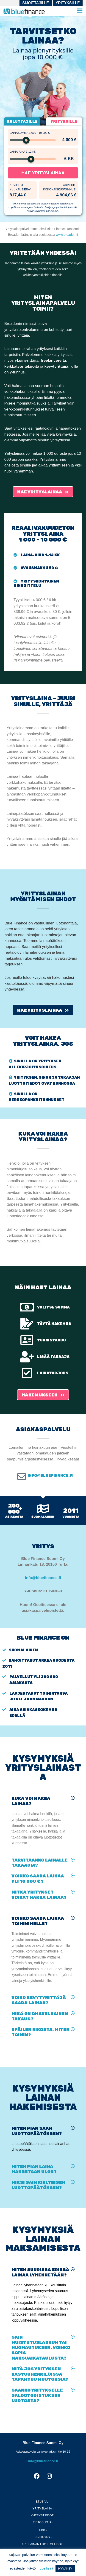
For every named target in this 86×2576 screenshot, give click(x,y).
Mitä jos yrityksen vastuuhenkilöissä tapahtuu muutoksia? (39, 2374)
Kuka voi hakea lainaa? (30, 1801)
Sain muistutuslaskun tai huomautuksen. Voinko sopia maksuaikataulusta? (40, 2347)
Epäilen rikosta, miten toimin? (40, 2032)
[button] (80, 11)
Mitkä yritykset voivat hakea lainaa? (39, 1894)
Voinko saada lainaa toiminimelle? (37, 1921)
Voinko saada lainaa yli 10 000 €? (37, 1878)
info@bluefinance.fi (43, 2461)
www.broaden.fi (67, 234)
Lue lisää (46, 2568)
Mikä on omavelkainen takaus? (39, 2016)
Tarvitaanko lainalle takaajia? (39, 1862)
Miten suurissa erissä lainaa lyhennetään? (40, 2272)
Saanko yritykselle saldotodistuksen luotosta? (37, 2395)
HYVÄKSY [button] (65, 2568)
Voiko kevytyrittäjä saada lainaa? (38, 2000)
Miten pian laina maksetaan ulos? (34, 2169)
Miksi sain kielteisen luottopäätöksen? (38, 2185)
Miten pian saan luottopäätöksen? (36, 2131)
